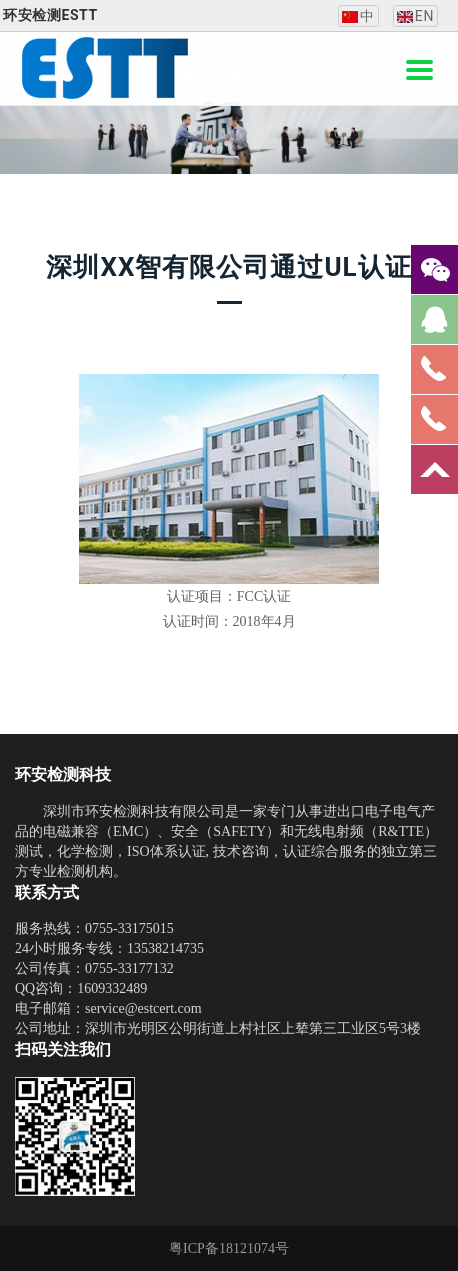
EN (415, 16)
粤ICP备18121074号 (229, 1248)
